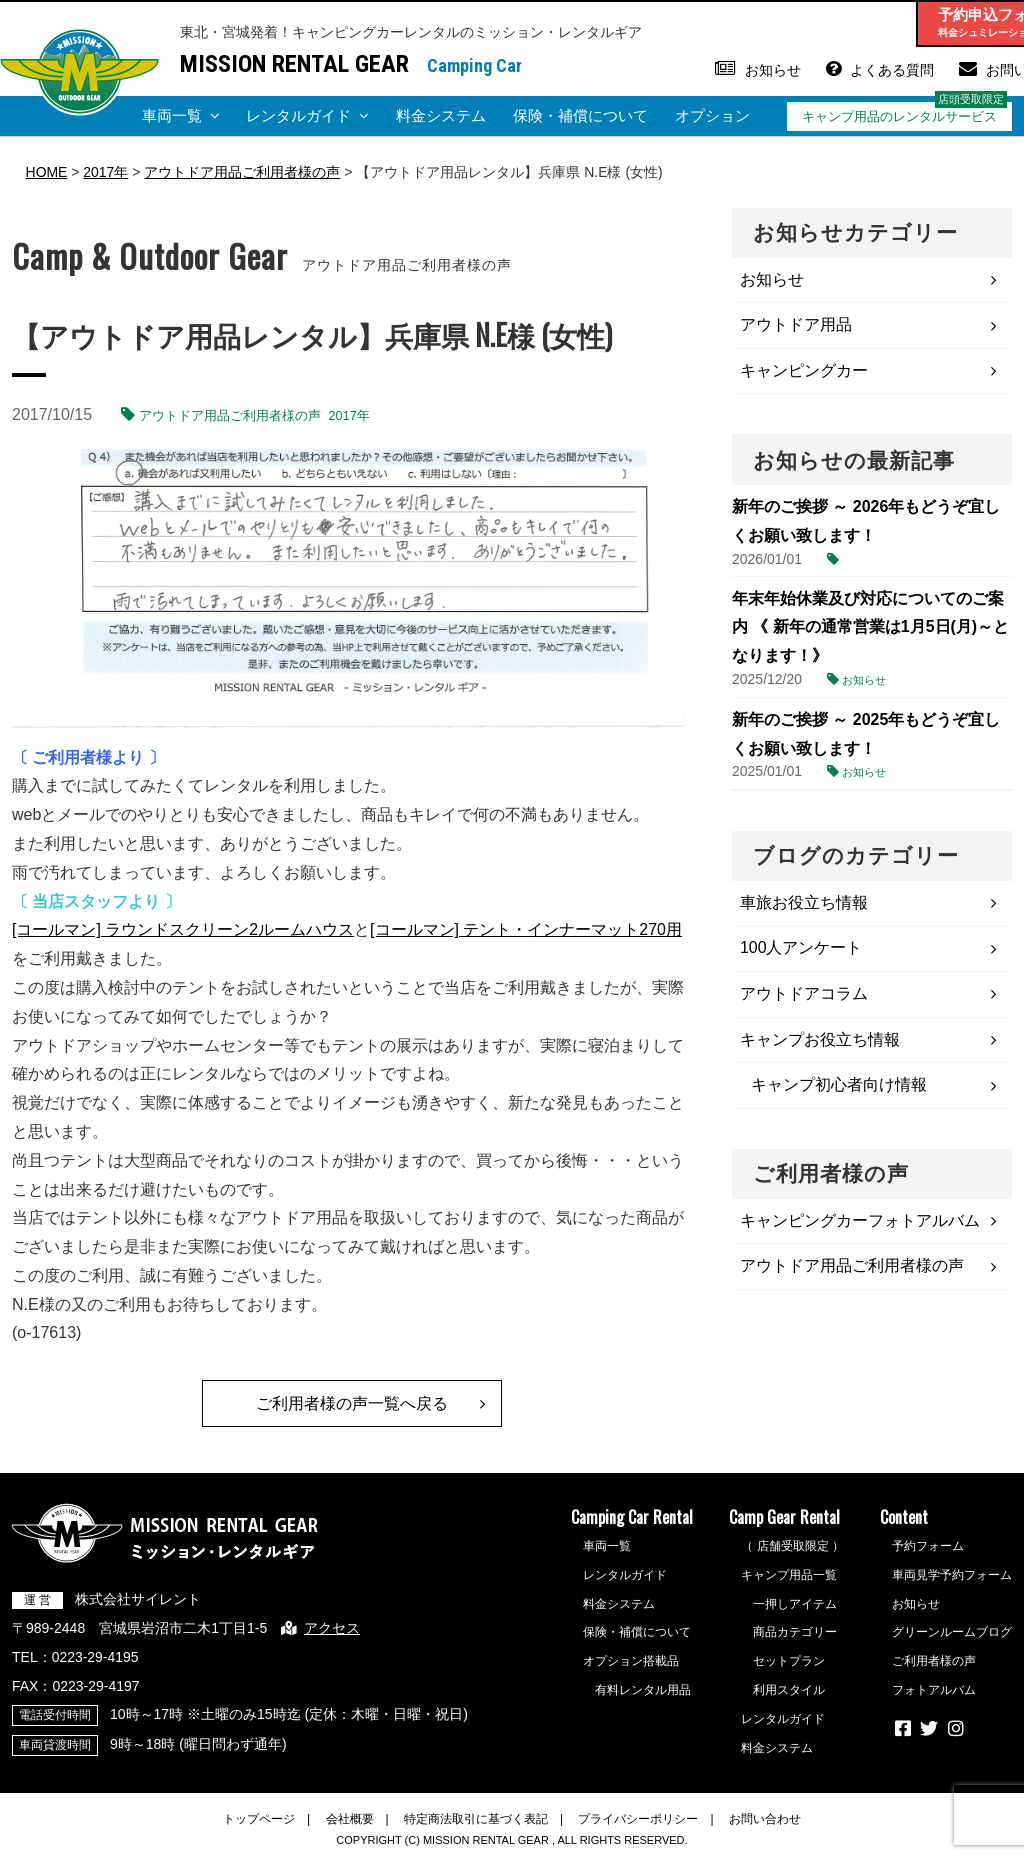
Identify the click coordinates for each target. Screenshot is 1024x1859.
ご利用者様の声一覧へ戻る (352, 1403)
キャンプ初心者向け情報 (839, 1086)
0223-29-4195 (95, 1657)
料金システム (441, 115)
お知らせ (773, 70)
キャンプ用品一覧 (789, 1575)
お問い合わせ (765, 1819)
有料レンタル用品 (643, 1690)
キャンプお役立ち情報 (820, 1040)
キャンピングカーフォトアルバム (860, 1222)
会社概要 (350, 1819)
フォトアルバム (934, 1690)
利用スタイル (789, 1690)
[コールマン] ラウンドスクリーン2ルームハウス (183, 929)
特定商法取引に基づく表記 (476, 1819)
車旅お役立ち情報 (804, 903)
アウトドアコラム (804, 994)
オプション (712, 115)
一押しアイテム (795, 1604)
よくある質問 (892, 70)
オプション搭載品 (631, 1662)
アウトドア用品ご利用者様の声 (230, 415)
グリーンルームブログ (952, 1633)
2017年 (349, 415)
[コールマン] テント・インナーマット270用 (526, 929)
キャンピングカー (804, 370)
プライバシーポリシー (638, 1819)
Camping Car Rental (632, 1518)
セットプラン (789, 1662)
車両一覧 (172, 115)
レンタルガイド (298, 115)
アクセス (332, 1628)
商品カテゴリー (795, 1633)
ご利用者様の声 (934, 1662)
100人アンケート (801, 949)
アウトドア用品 (796, 324)
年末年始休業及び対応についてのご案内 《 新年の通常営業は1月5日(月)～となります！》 (870, 627)
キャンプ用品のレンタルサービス (899, 116)
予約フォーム (928, 1546)
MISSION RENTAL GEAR (294, 64)
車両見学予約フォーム (952, 1575)
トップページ (259, 1819)
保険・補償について (580, 115)
